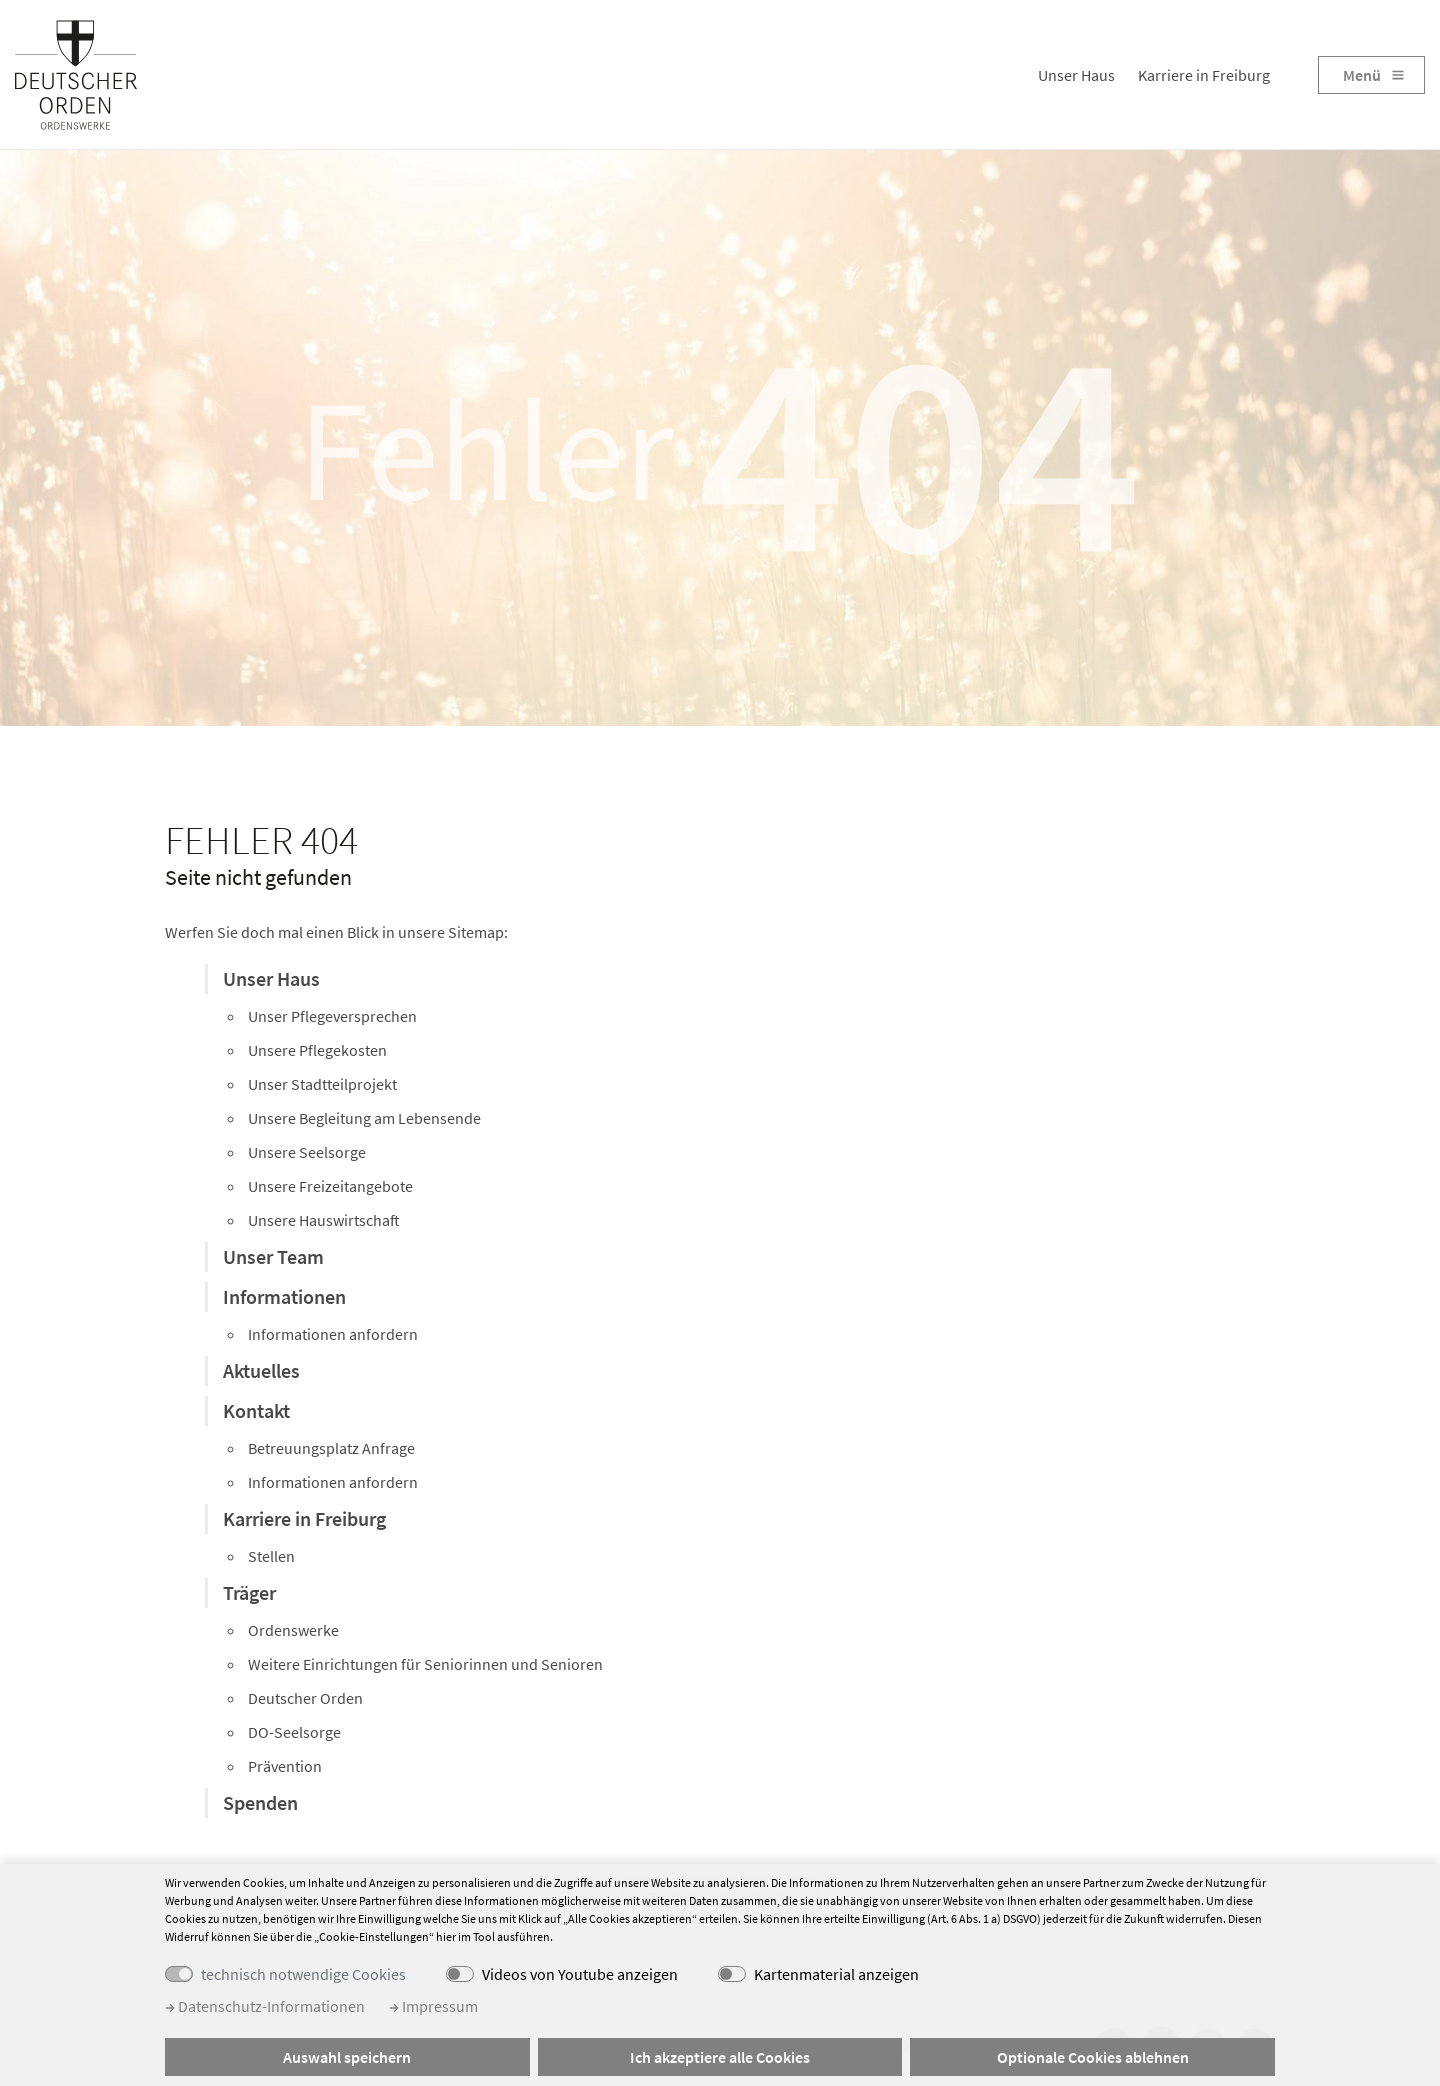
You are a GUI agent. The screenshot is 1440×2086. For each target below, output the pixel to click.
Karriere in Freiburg (1204, 75)
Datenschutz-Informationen (265, 2006)
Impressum (433, 2006)
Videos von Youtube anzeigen (580, 1974)
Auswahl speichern (347, 2057)
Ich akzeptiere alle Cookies (720, 2057)
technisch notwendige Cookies (303, 1974)
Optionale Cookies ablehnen (1093, 2057)
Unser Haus (1076, 75)
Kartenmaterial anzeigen (836, 1974)
